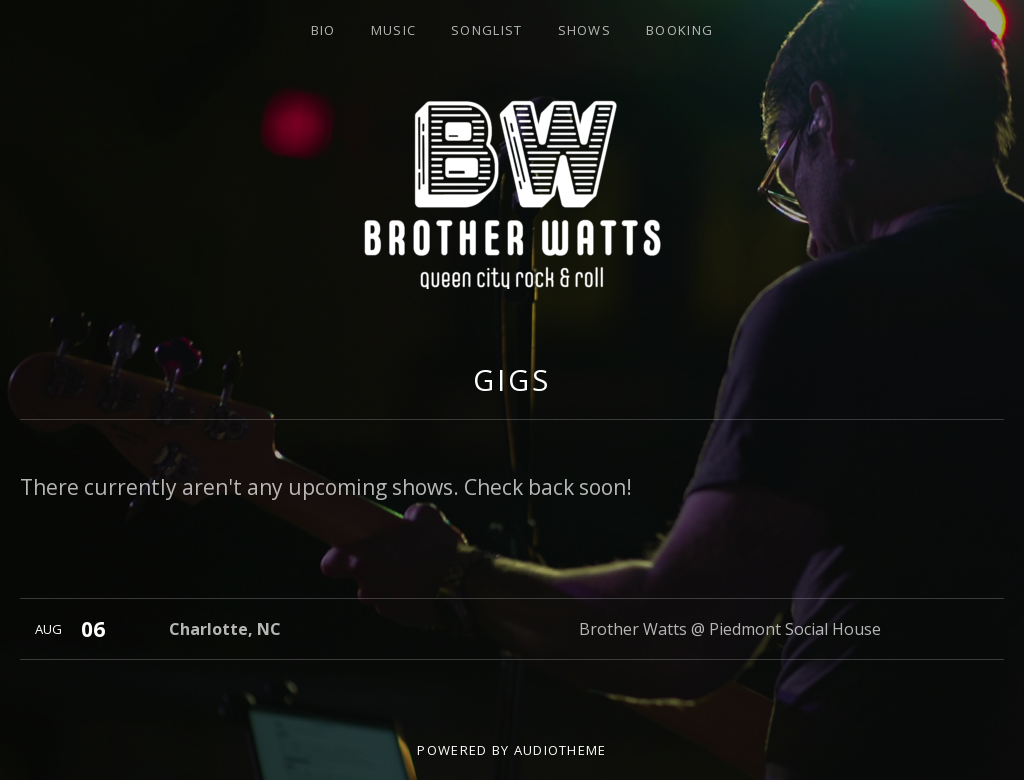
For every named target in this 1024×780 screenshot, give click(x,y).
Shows (585, 30)
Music (394, 30)
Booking (679, 30)
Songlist (486, 30)
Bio (323, 30)
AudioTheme (560, 750)
